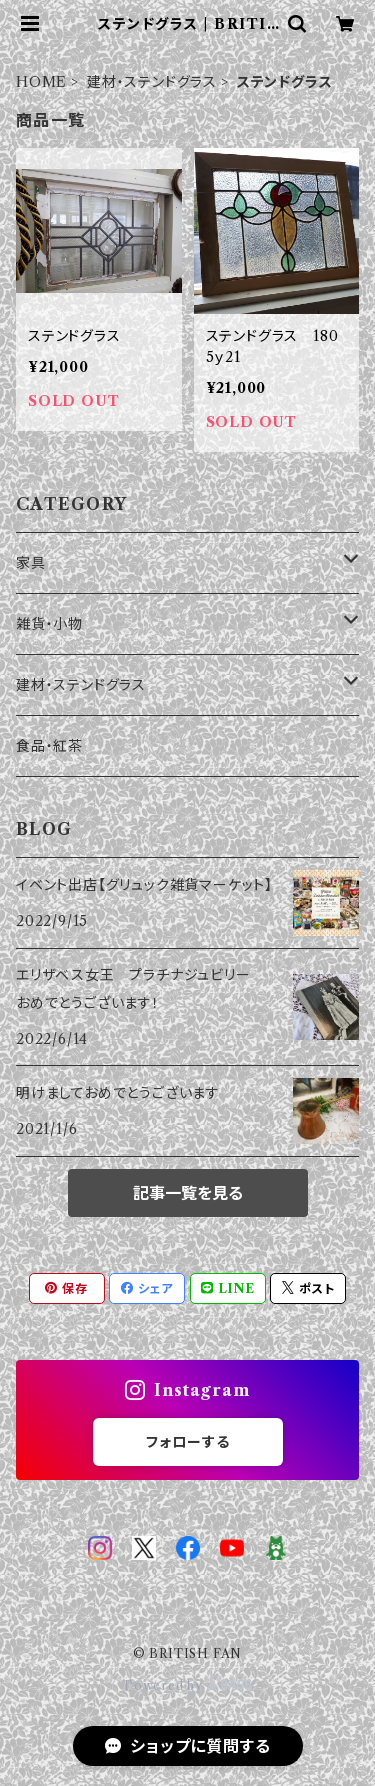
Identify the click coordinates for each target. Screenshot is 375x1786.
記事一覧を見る (188, 1193)
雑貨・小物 (49, 624)
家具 (31, 563)
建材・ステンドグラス (152, 82)
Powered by (187, 1685)
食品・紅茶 (49, 746)
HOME (41, 82)
